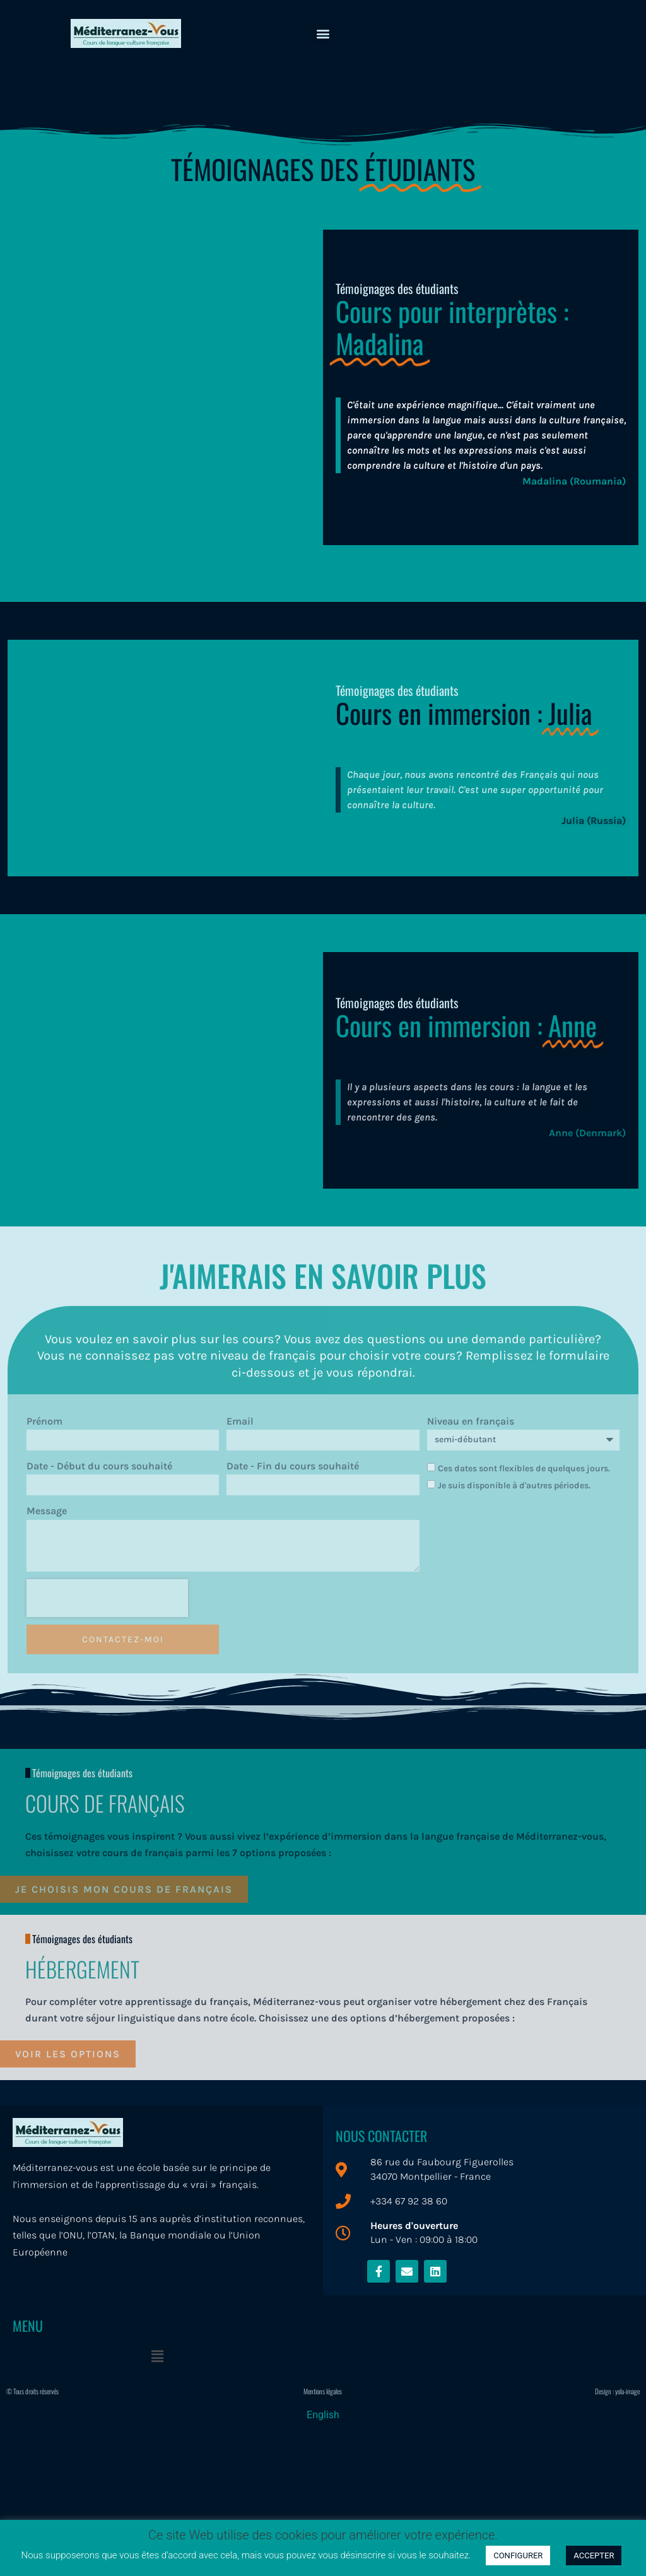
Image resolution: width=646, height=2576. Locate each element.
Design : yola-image (617, 2391)
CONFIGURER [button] (518, 2555)
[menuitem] (323, 2415)
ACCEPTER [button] (593, 2555)
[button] (322, 33)
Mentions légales (322, 2391)
